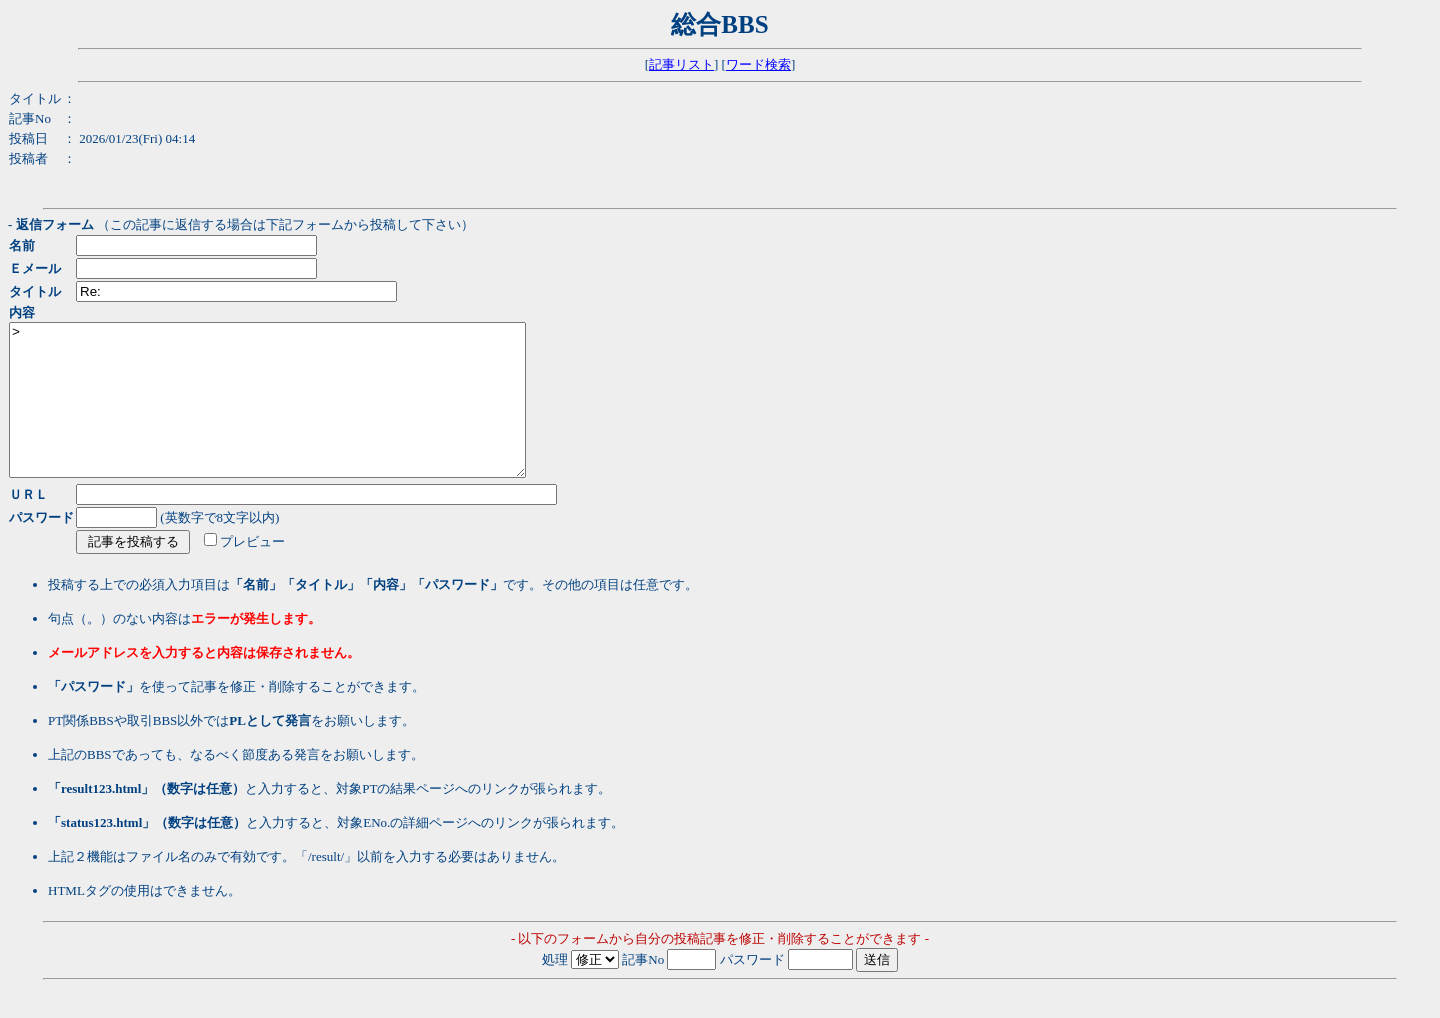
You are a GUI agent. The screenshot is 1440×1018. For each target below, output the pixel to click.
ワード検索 (758, 64)
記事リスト (681, 64)
